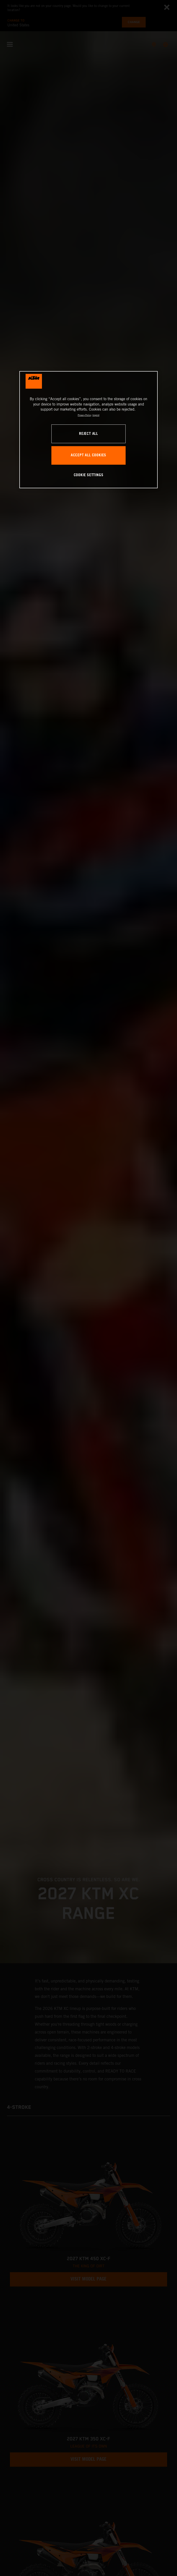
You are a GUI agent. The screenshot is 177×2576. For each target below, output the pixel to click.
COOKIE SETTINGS (88, 475)
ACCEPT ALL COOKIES (88, 455)
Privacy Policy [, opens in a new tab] (84, 415)
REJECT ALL (88, 433)
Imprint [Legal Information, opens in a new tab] (95, 415)
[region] (88, 429)
